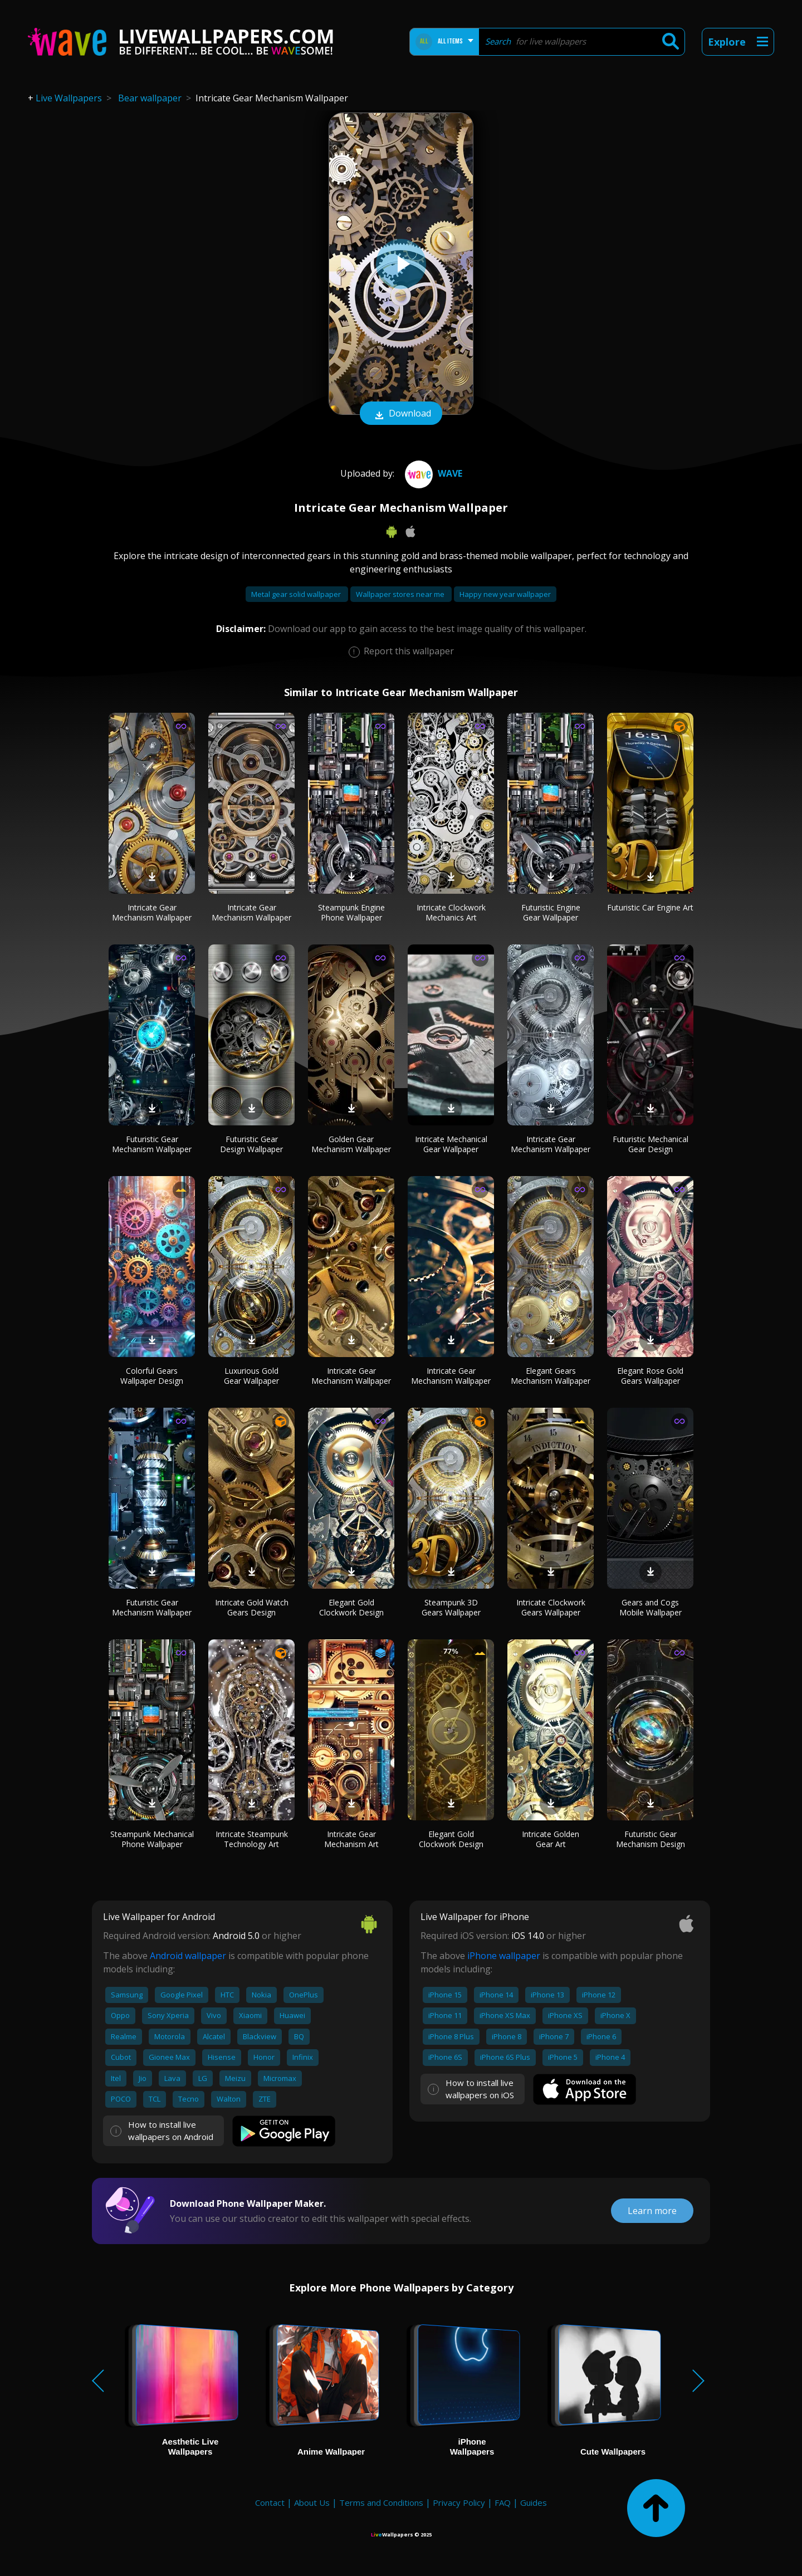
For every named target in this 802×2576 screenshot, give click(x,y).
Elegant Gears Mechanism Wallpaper (550, 1375)
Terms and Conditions (381, 2502)
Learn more (652, 2211)
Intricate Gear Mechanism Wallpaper (152, 912)
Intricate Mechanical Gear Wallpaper (451, 1144)
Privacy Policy (459, 2502)
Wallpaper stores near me (401, 594)
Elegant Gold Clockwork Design (351, 1607)
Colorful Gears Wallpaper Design (151, 1375)
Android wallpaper (188, 1956)
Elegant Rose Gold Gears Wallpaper (650, 1375)
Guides (533, 2502)
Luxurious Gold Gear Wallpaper (251, 1375)
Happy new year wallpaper (505, 594)
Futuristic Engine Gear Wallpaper (550, 912)
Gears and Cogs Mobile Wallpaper (650, 1607)
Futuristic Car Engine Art (650, 907)
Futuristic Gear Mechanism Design (650, 1839)
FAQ (503, 2502)
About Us (312, 2502)
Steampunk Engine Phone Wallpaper (351, 912)
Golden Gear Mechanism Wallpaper (351, 1144)
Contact (270, 2502)
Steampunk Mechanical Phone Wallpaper (152, 1839)
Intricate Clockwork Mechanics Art (451, 912)
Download (401, 414)
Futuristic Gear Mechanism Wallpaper (152, 1144)
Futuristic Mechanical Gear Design (650, 1144)
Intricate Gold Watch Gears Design (251, 1607)
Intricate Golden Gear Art (550, 1839)
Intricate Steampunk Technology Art (252, 1839)
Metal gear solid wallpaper (297, 594)
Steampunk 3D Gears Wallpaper (451, 1607)
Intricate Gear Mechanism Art (351, 1839)
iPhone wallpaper (503, 1956)
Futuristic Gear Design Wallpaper (251, 1144)
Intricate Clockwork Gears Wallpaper (550, 1607)
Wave (432, 473)
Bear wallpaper (150, 98)
